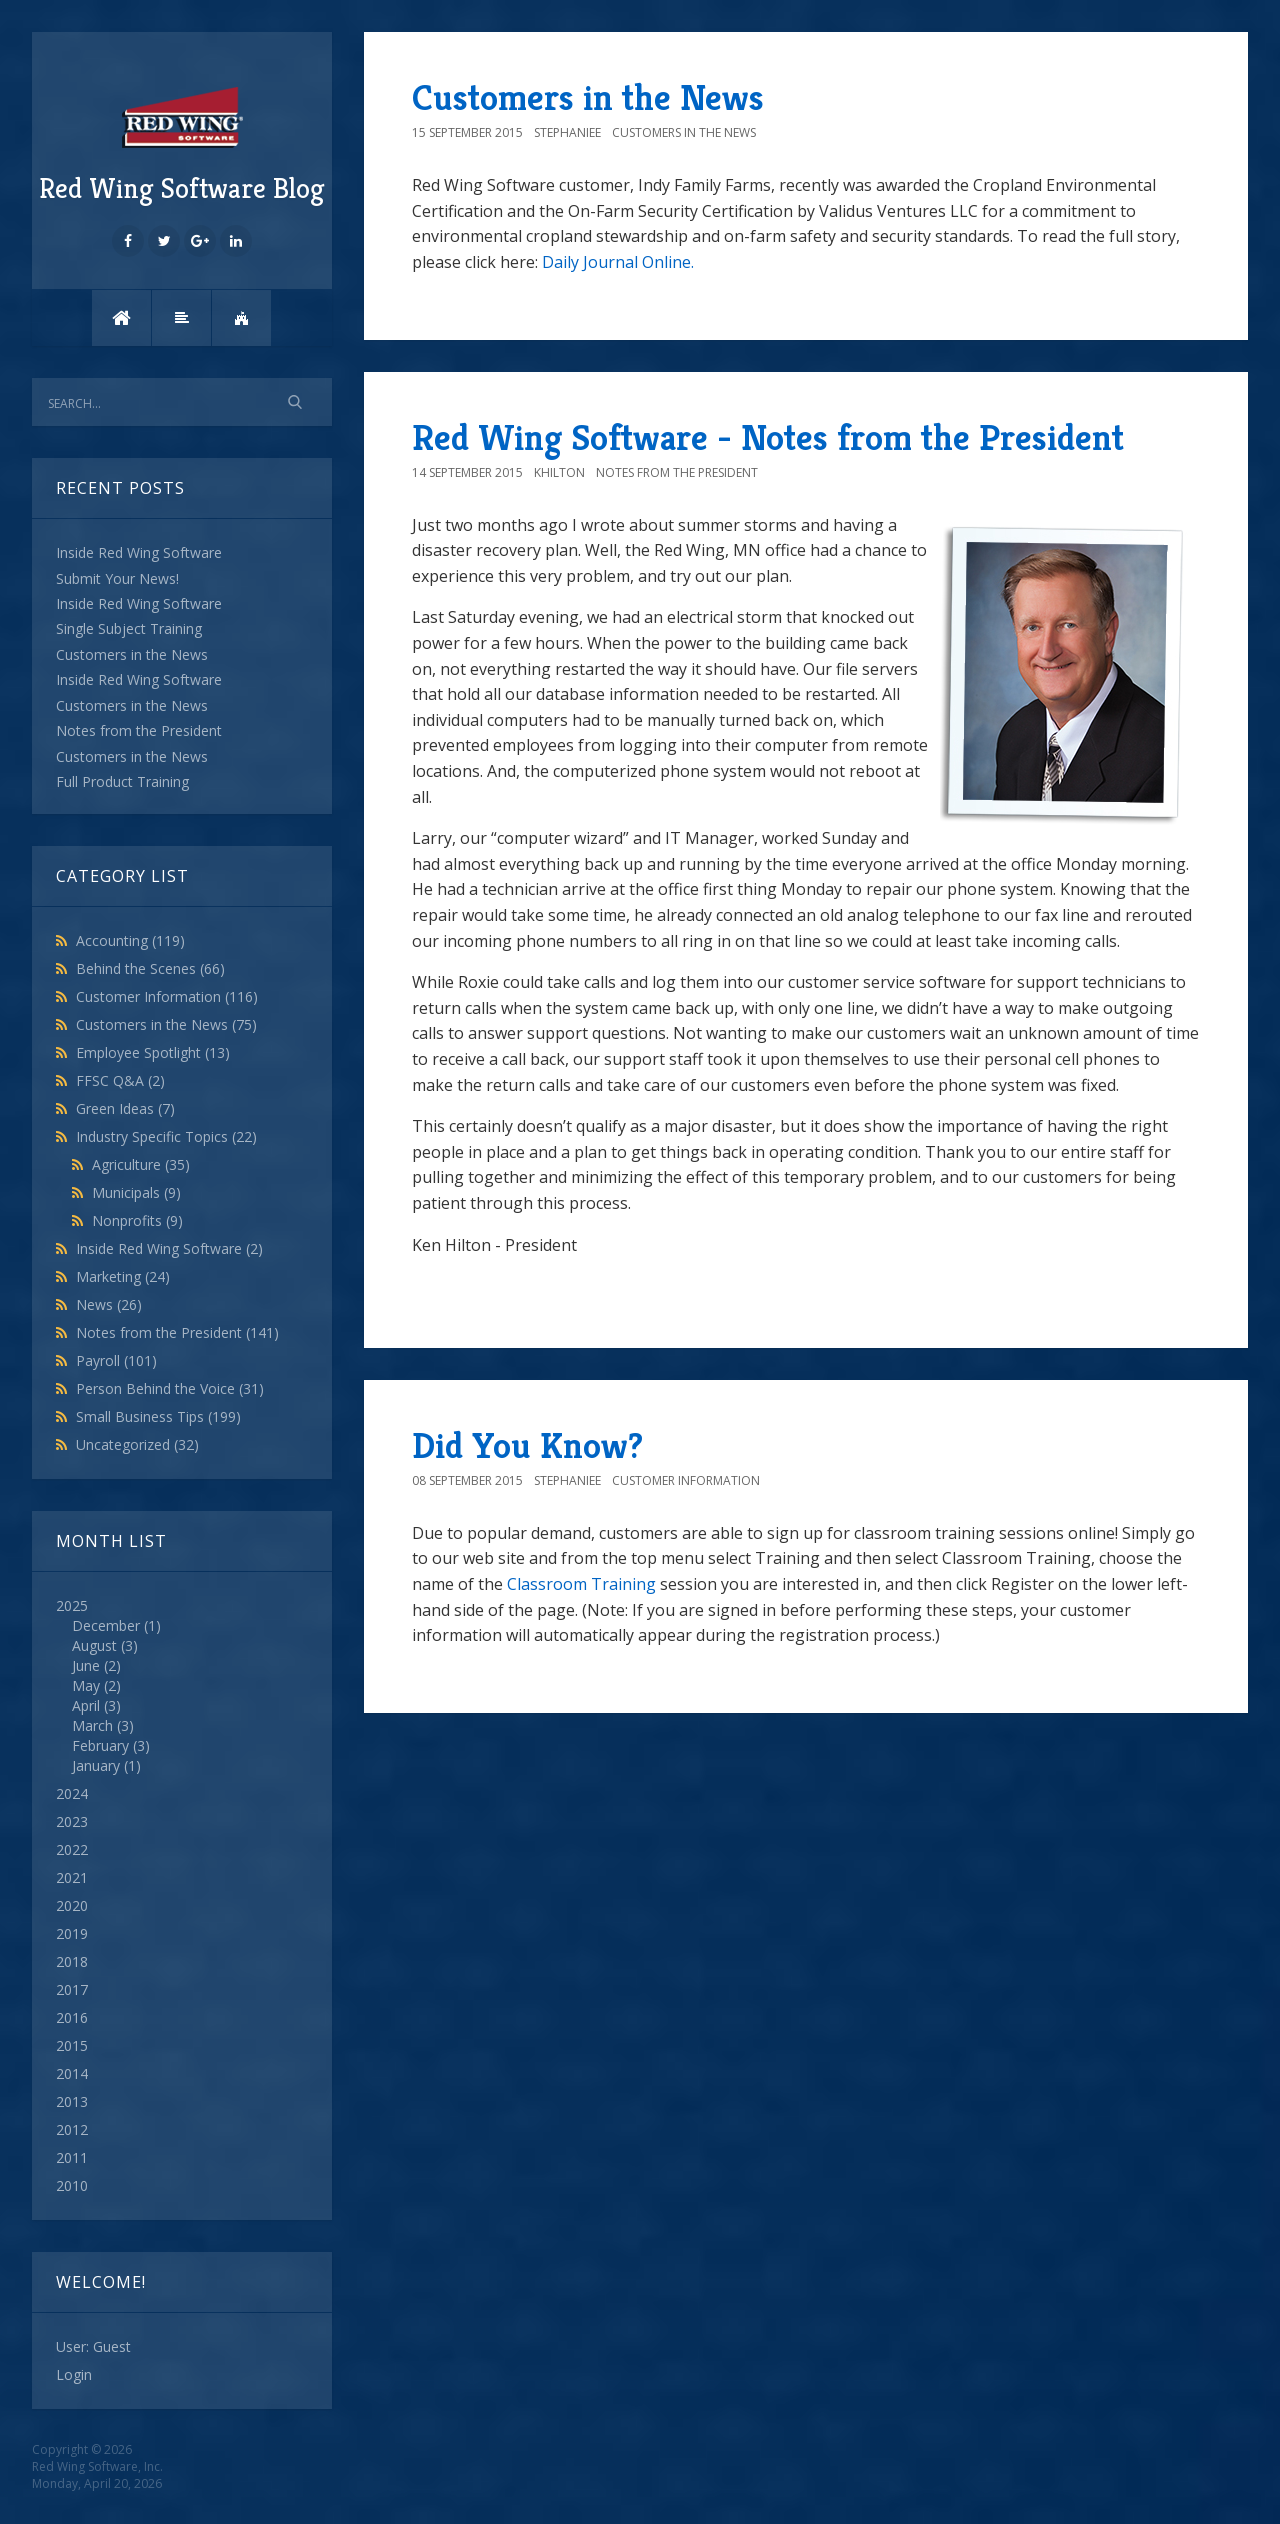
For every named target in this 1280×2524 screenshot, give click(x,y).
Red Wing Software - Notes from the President (768, 437)
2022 (72, 1849)
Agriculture (141, 1164)
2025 (182, 1686)
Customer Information (167, 996)
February (100, 1745)
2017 (72, 1989)
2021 (72, 1877)
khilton (559, 472)
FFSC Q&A (120, 1080)
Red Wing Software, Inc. (97, 2466)
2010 (72, 2185)
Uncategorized (137, 1444)
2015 (72, 2045)
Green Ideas (125, 1108)
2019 (72, 1933)
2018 (72, 1961)
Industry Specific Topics (166, 1136)
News (109, 1304)
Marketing (123, 1276)
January (96, 1765)
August (94, 1645)
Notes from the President (177, 1332)
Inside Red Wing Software (169, 1248)
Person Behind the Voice (170, 1388)
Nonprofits (137, 1220)
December (106, 1625)
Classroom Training (581, 1584)
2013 (72, 2101)
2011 (72, 2157)
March (92, 1725)
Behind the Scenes (150, 968)
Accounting (130, 940)
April (86, 1705)
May (86, 1685)
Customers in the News (166, 1024)
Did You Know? (527, 1445)
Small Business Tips (158, 1416)
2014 (72, 2073)
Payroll (116, 1360)
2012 (72, 2129)
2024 (72, 1793)
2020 (72, 1905)
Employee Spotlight (153, 1052)
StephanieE (567, 132)
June (86, 1665)
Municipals (136, 1192)
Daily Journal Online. (618, 262)
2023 (72, 1821)
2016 (72, 2017)
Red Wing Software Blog (182, 143)
